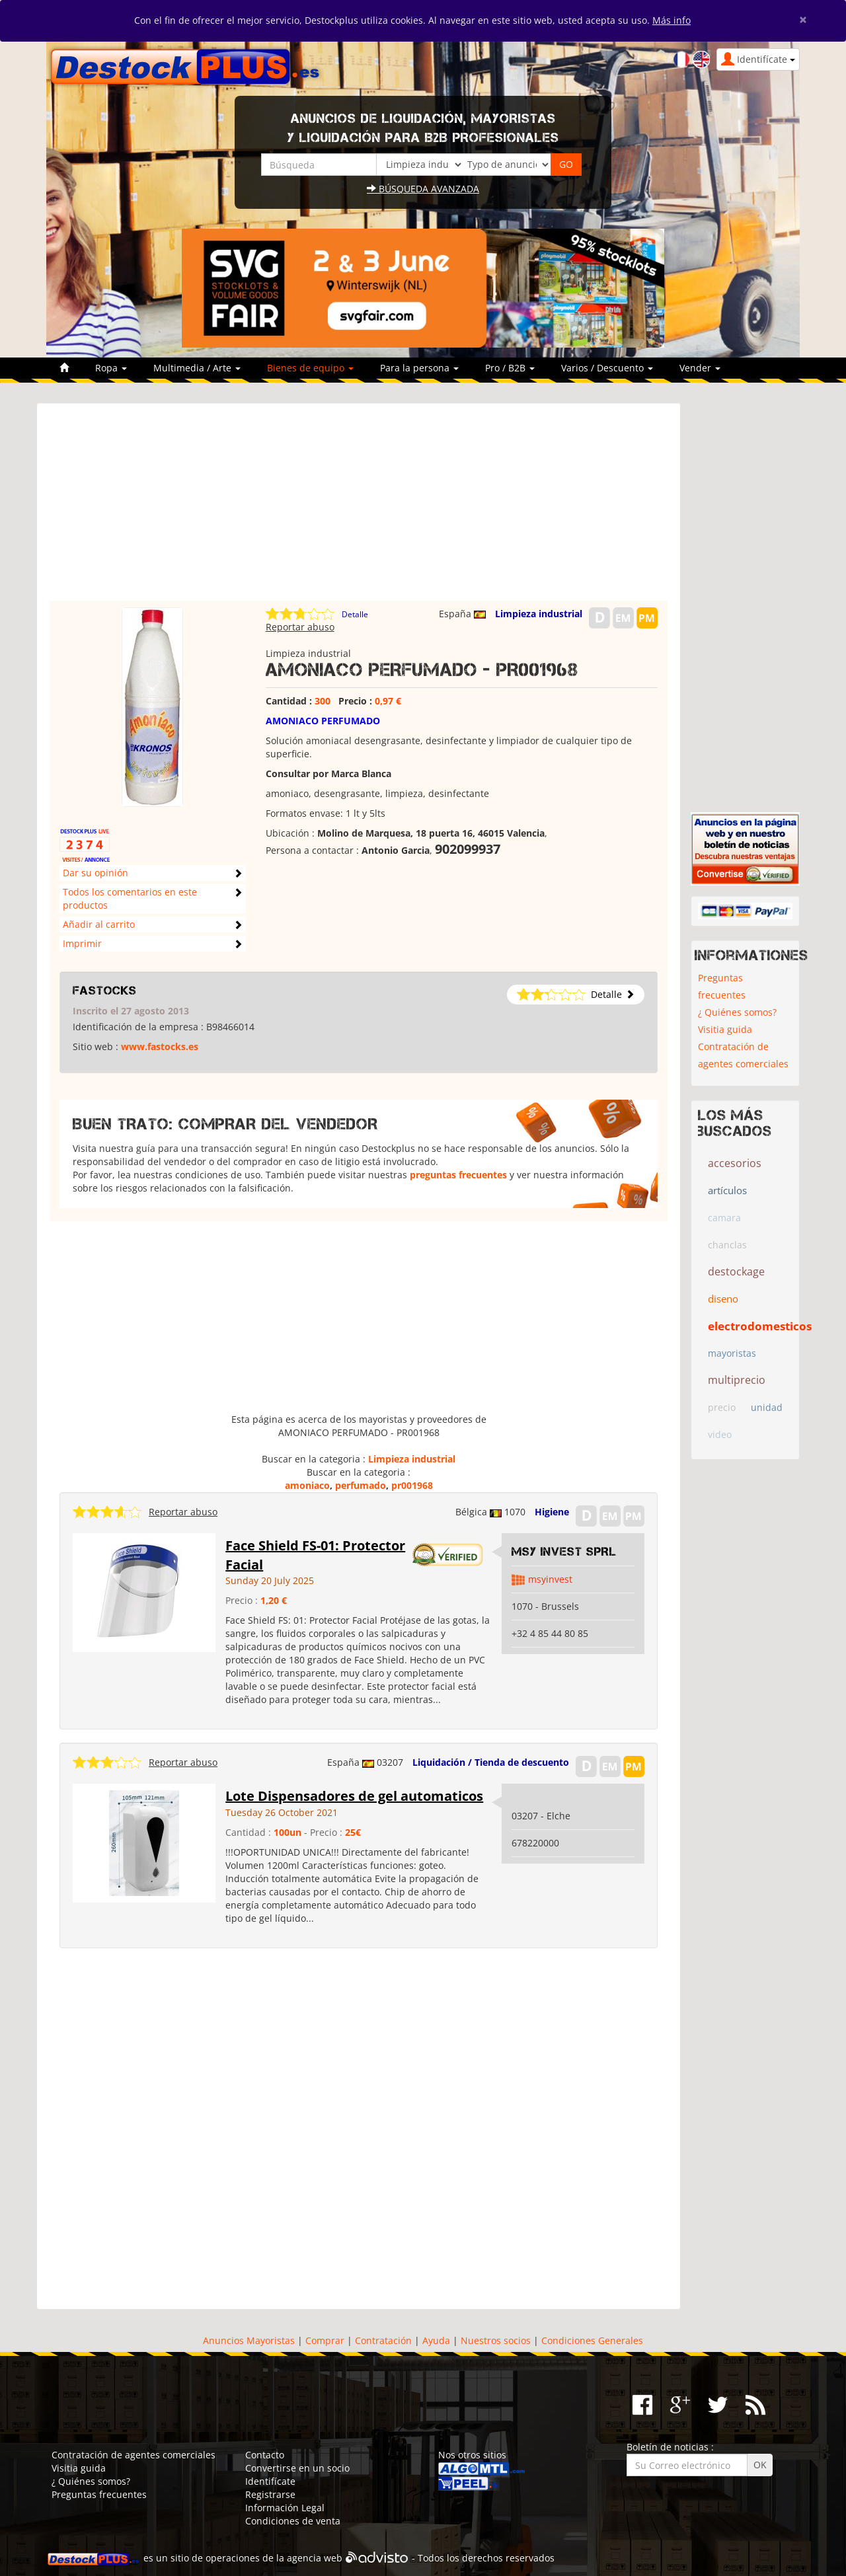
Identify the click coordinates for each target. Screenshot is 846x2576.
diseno (723, 1298)
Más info (671, 20)
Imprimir (82, 943)
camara (724, 1217)
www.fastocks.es (159, 1046)
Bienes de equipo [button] (310, 367)
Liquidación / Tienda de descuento (490, 1762)
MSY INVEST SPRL (564, 1551)
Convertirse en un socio (297, 2468)
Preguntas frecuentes (722, 986)
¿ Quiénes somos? (737, 1012)
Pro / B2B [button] (510, 367)
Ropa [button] (111, 367)
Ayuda (436, 2340)
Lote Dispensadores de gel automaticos (354, 1796)
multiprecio (736, 1380)
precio (722, 1407)
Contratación (383, 2340)
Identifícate (270, 2481)
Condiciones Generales (592, 2340)
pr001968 (412, 1485)
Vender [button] (699, 367)
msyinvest (550, 1579)
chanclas (727, 1244)
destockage (736, 1271)
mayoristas (732, 1353)
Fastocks (105, 990)
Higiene (552, 1511)
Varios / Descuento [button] (607, 367)
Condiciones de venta (292, 2521)
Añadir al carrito (99, 924)
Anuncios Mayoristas (249, 2340)
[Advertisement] (359, 508)
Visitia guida (725, 1029)
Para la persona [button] (419, 367)
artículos (727, 1190)
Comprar (324, 2340)
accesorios (734, 1163)
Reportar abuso (300, 627)
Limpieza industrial (538, 613)
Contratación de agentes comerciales (743, 1055)
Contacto (264, 2454)
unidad (767, 1407)
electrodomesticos (760, 1326)
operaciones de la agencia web (274, 2558)
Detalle (355, 614)
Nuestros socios (496, 2340)
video (720, 1434)
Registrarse (270, 2494)
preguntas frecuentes (458, 1174)
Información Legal (285, 2507)
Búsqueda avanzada (423, 188)
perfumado (360, 1485)
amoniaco (307, 1485)
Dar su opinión (95, 872)
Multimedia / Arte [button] (197, 367)
